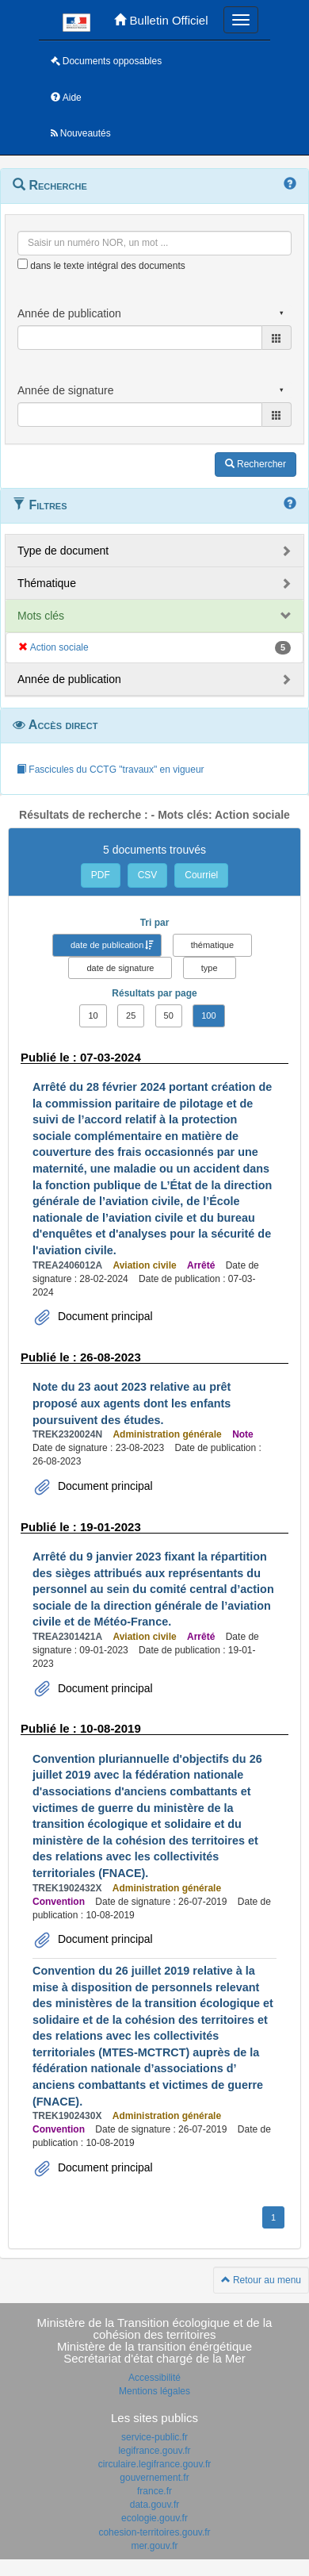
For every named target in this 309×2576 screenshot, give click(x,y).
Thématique (46, 583)
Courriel (201, 875)
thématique (212, 945)
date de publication (107, 945)
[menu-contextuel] (22, 264)
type (209, 968)
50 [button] (169, 1015)
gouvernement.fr (154, 2477)
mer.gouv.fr (154, 2545)
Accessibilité (154, 2377)
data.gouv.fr (154, 2504)
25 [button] (130, 1015)
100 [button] (208, 1015)
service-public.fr (154, 2437)
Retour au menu (261, 2280)
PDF (100, 875)
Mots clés (40, 615)
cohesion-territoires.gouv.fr (154, 2532)
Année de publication (69, 679)
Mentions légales (154, 2391)
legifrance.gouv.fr (154, 2450)
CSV (148, 875)
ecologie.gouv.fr (154, 2518)
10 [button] (92, 1015)
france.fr (154, 2491)
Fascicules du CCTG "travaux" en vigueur (110, 769)
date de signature (120, 968)
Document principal (104, 1316)
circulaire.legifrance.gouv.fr (155, 2464)
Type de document (63, 550)
